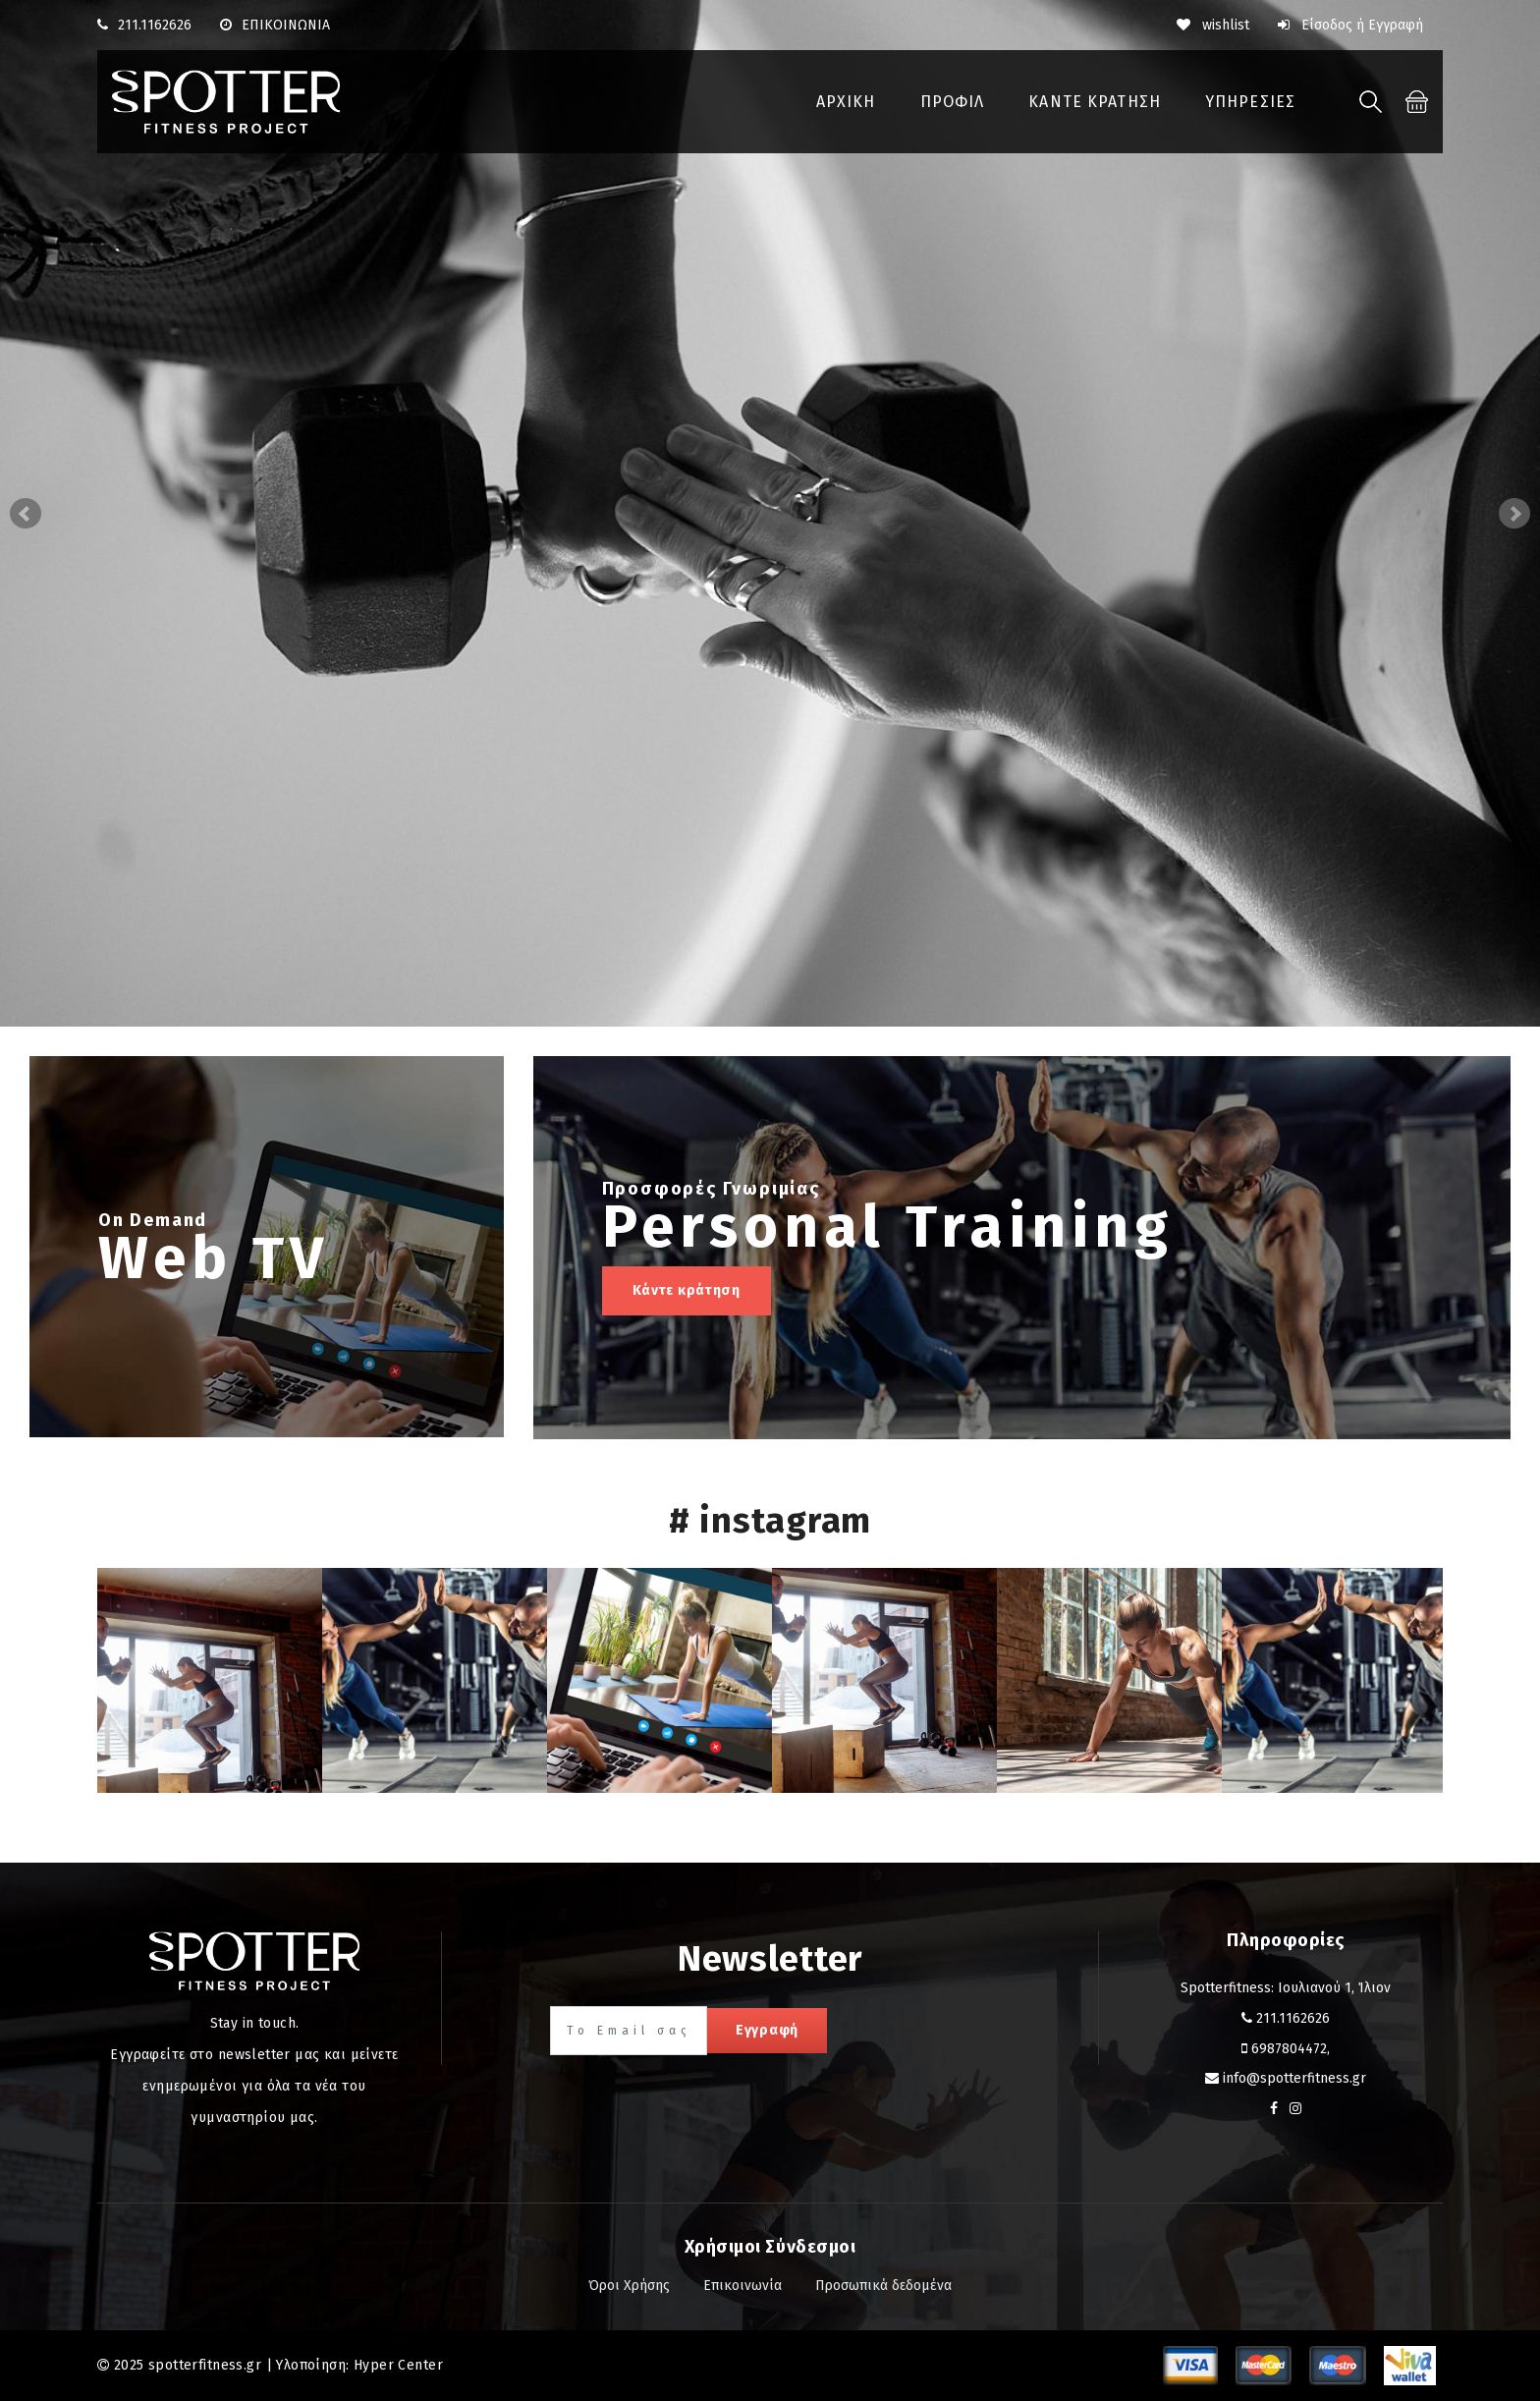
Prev (25, 514)
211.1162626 (155, 25)
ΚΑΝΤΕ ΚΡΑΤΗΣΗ (1094, 101)
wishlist (1213, 25)
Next (1514, 514)
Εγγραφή (767, 2030)
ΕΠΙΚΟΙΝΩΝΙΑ (275, 25)
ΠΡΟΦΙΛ (952, 101)
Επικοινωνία (742, 2285)
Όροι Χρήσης (629, 2285)
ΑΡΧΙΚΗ (846, 101)
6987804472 (1289, 2048)
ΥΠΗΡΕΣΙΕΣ (1250, 101)
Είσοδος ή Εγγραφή (1350, 25)
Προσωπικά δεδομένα (883, 2285)
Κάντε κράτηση (686, 1290)
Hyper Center (398, 2365)
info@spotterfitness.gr (1294, 2078)
